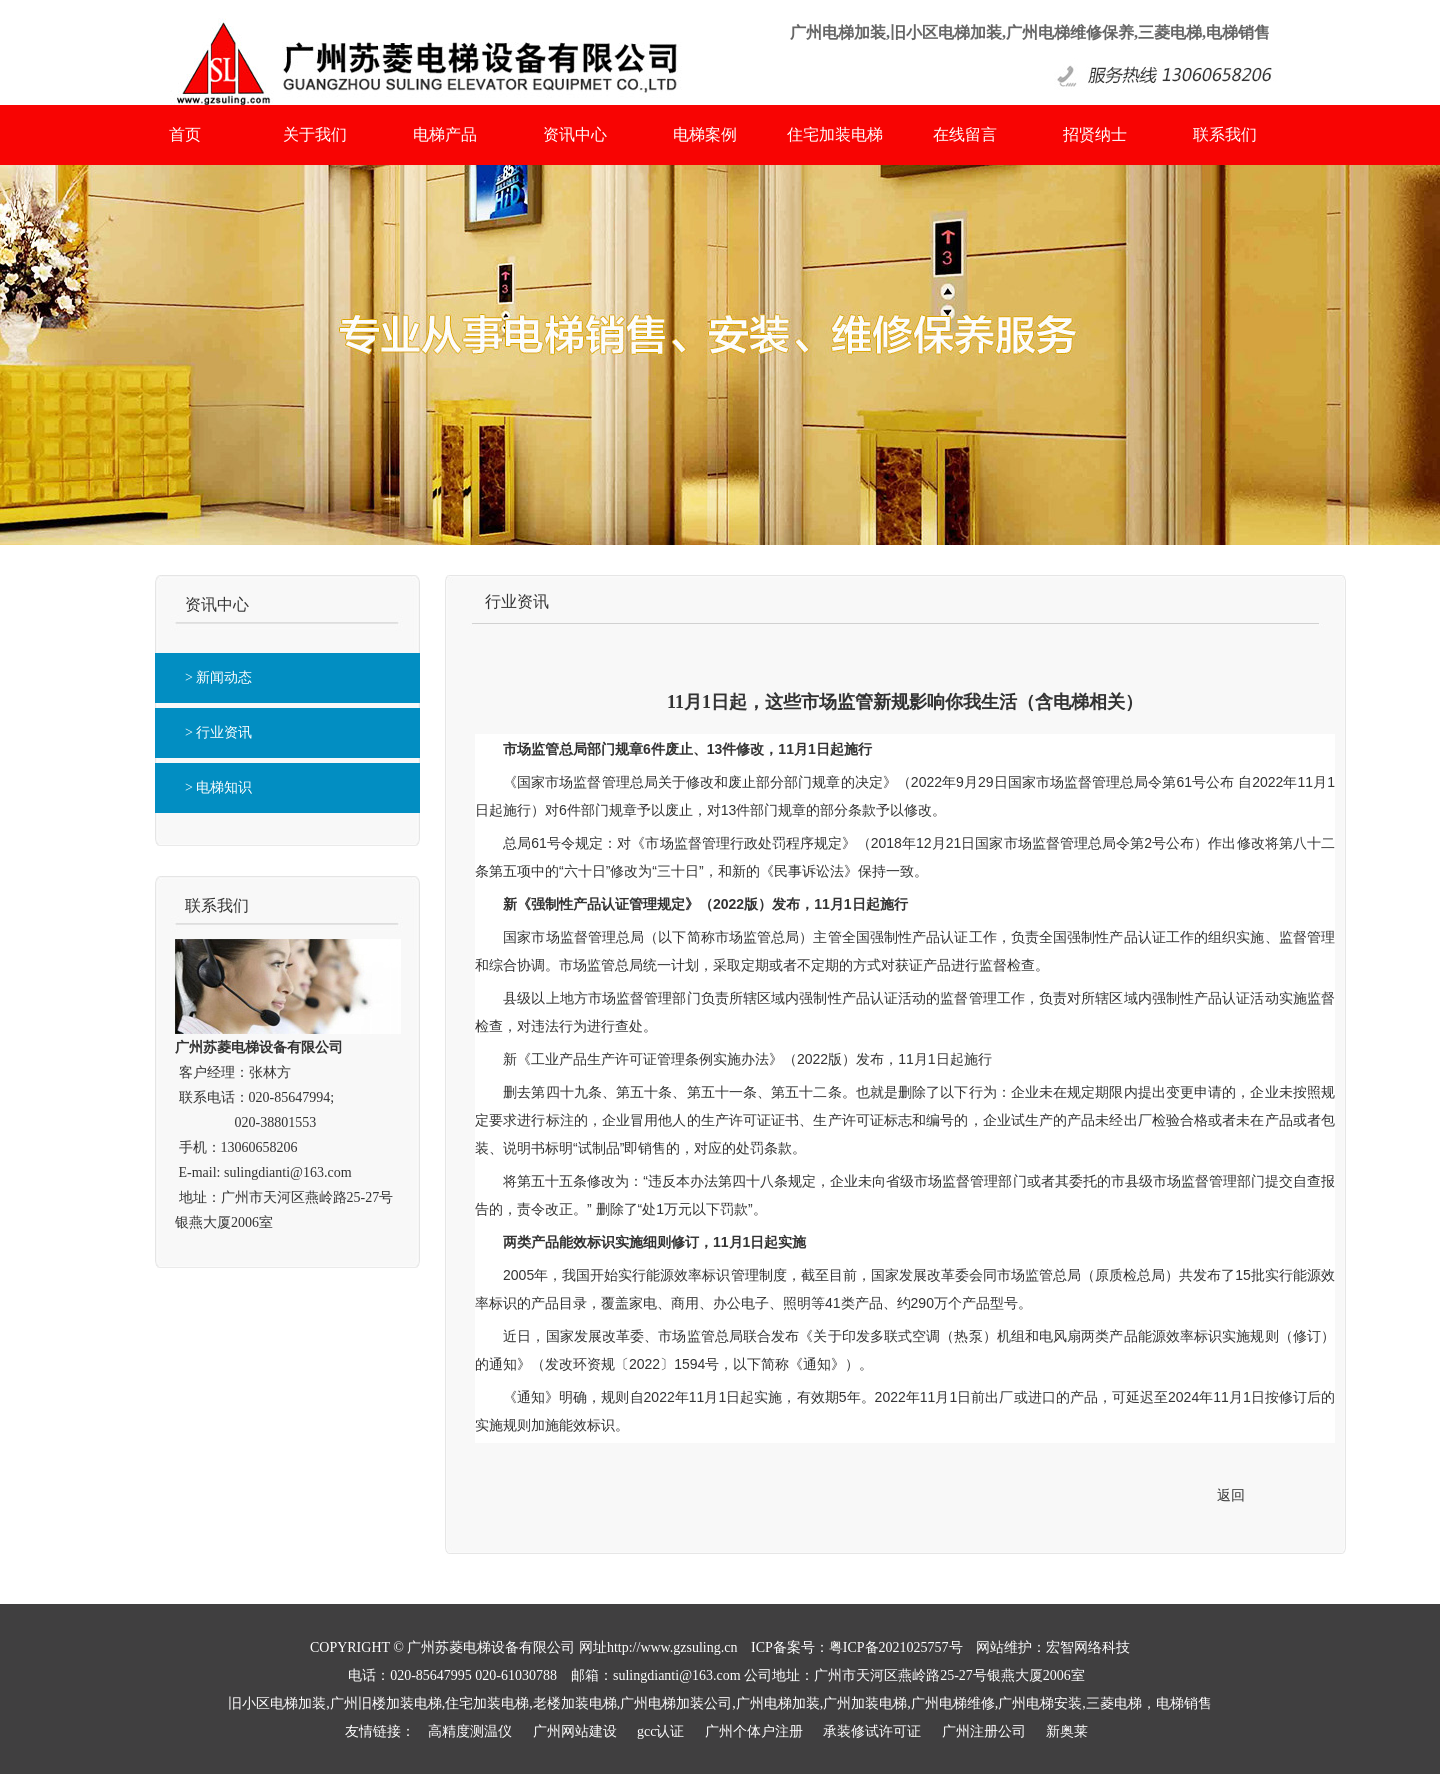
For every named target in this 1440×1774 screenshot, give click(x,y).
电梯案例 (705, 134)
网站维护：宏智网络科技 (1053, 1647)
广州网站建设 (575, 1731)
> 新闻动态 (218, 677)
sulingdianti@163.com (288, 1172)
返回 (1231, 1495)
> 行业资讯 (218, 732)
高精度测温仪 (470, 1731)
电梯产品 (445, 134)
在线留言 (965, 134)
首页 (185, 134)
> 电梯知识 (218, 787)
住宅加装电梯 (835, 134)
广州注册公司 (984, 1731)
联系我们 (1225, 134)
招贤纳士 (1095, 134)
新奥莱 (1067, 1731)
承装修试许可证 (872, 1731)
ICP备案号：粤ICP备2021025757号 (857, 1647)
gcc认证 (660, 1731)
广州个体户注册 (754, 1731)
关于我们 (315, 134)
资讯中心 (575, 134)
